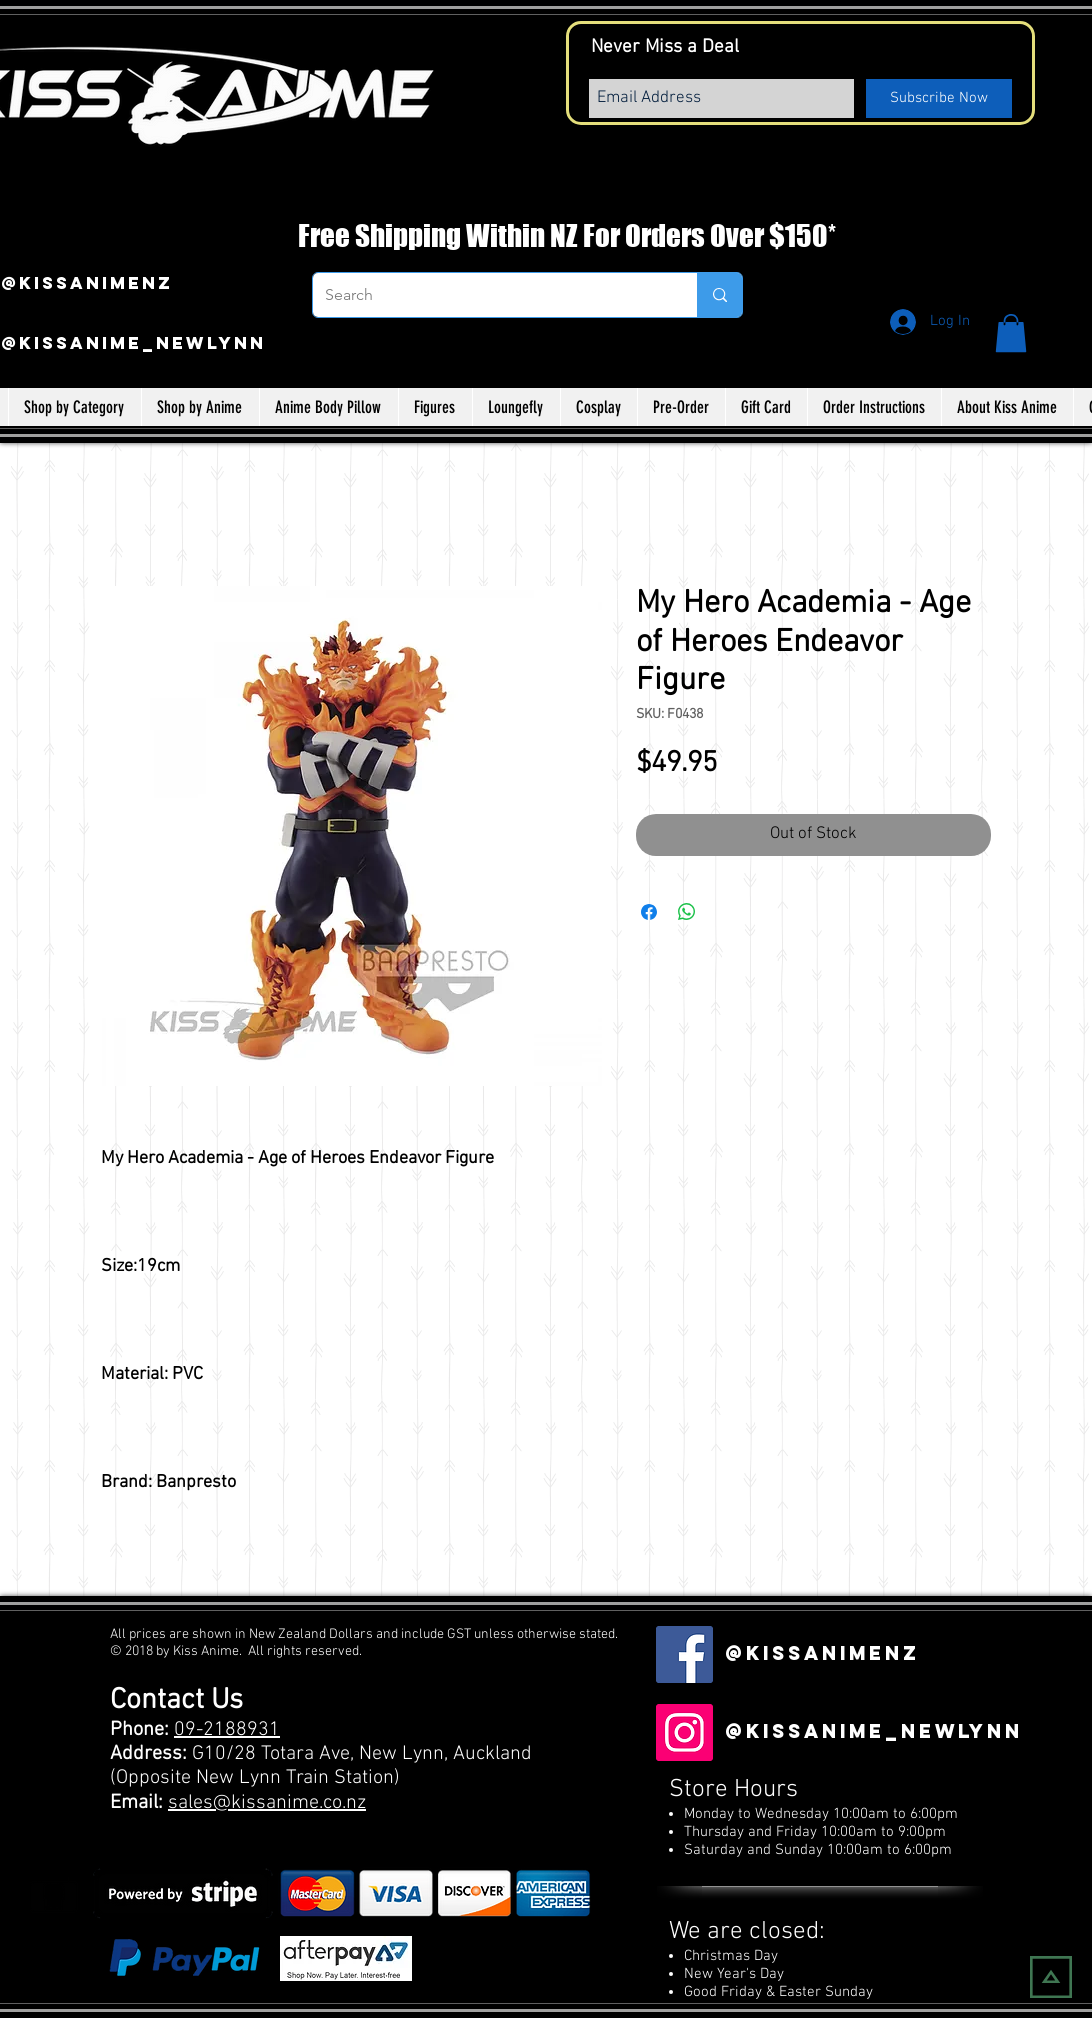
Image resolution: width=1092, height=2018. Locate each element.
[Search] (490, 295)
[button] (1011, 333)
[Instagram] (684, 1732)
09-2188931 (227, 1730)
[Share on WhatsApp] (687, 912)
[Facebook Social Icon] (684, 1654)
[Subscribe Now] (939, 98)
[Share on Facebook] (649, 912)
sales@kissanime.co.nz (267, 1803)
